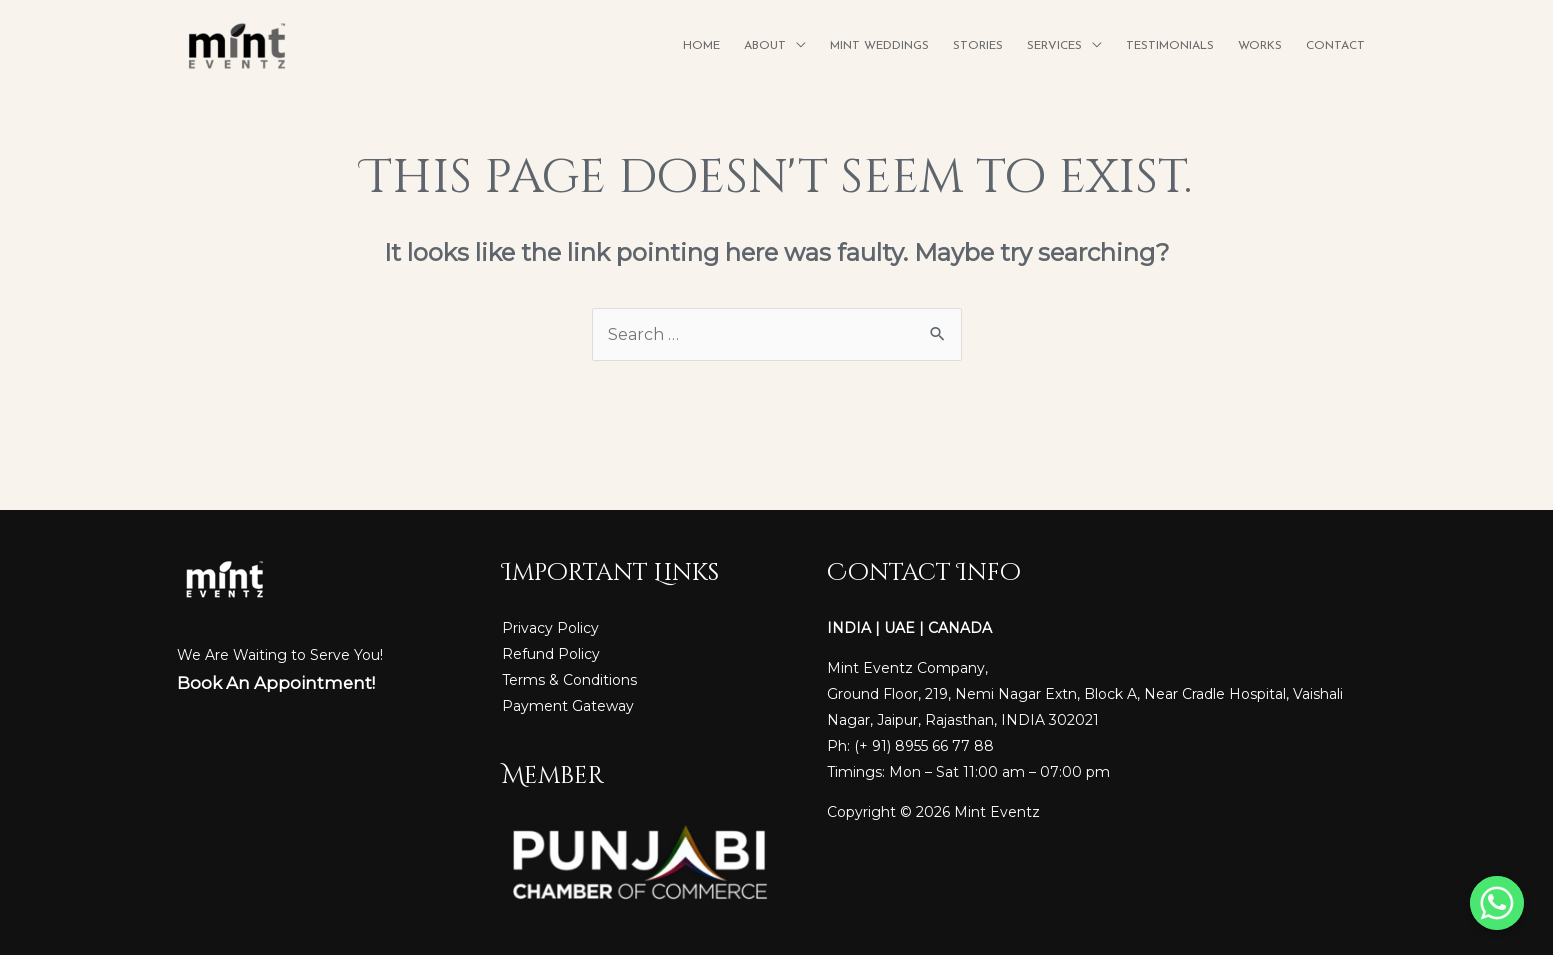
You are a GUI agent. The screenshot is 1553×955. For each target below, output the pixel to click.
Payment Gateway (568, 706)
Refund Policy (551, 654)
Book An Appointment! (276, 683)
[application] (796, 46)
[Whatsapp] (1497, 903)
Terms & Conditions (569, 680)
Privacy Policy (550, 628)
